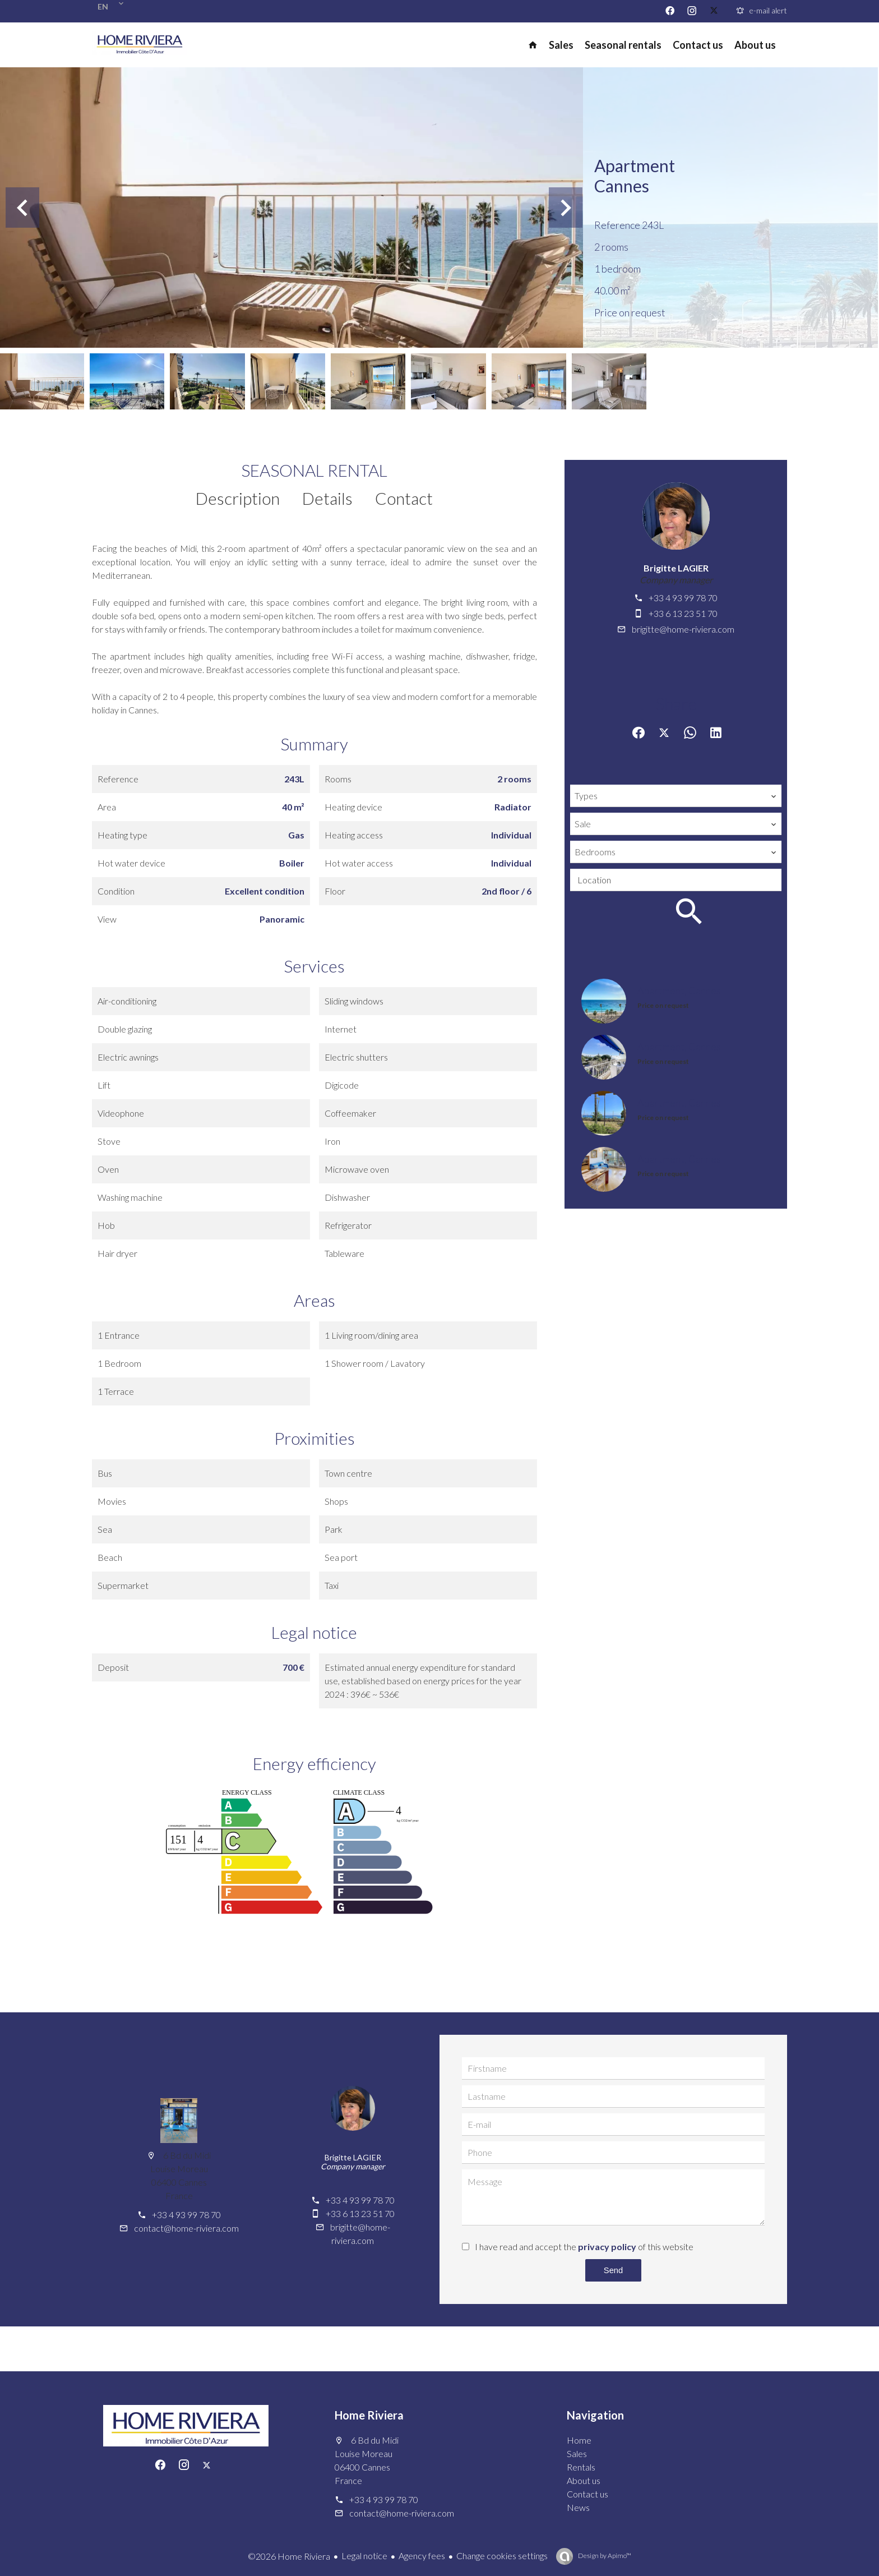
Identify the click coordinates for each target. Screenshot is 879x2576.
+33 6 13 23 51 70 (683, 613)
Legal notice (364, 2555)
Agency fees (422, 2555)
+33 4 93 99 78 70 (683, 597)
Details (327, 498)
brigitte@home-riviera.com (683, 629)
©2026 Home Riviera (289, 2556)
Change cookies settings (502, 2555)
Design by (604, 2555)
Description (238, 498)
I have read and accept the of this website (584, 2246)
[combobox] (675, 796)
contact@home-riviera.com (186, 2228)
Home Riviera (369, 2415)
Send (613, 2270)
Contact (404, 498)
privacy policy (607, 2246)
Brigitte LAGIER (676, 568)
